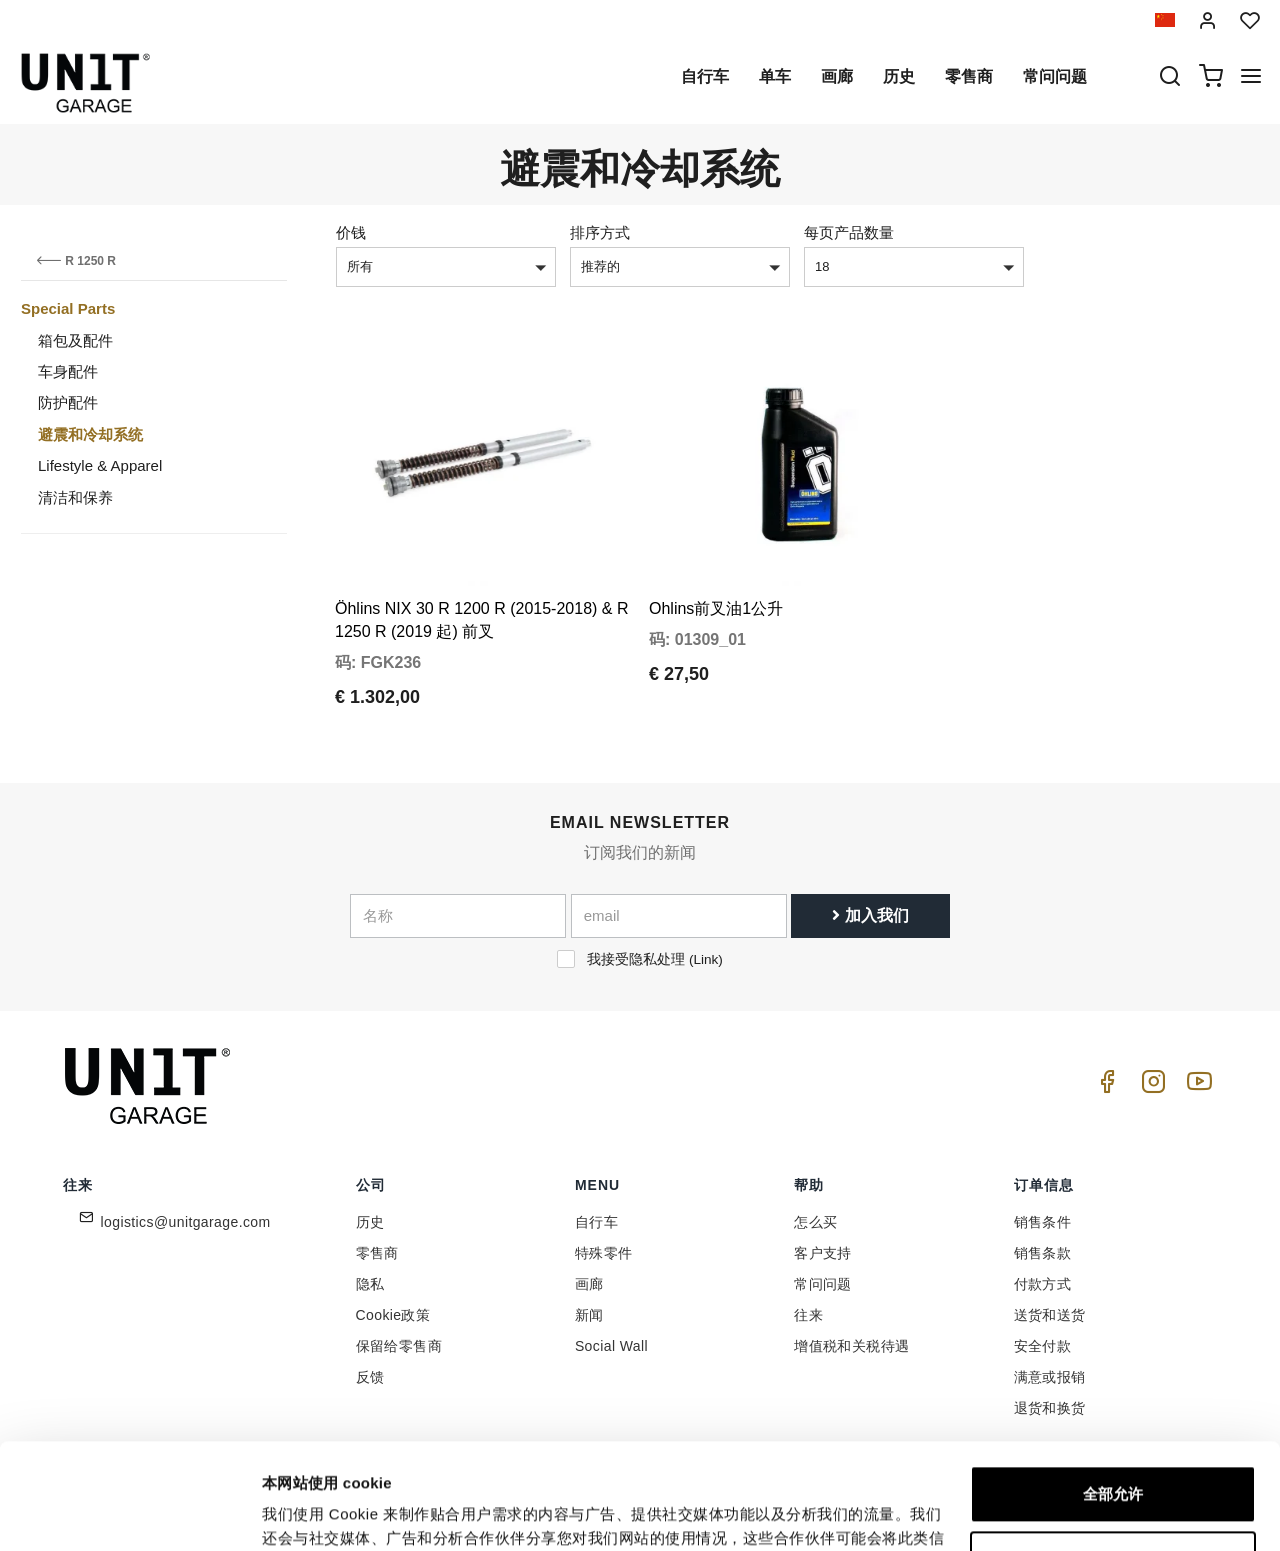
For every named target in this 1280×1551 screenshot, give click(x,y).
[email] (679, 916)
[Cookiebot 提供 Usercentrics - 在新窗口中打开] (129, 1512)
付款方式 (1043, 1284)
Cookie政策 (393, 1315)
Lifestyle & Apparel (100, 465)
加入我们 (870, 915)
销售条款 (1043, 1253)
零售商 (969, 76)
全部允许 (1113, 1388)
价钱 (351, 232)
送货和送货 (1050, 1315)
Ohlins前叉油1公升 (716, 608)
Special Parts (68, 308)
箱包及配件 (75, 340)
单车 (775, 76)
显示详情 (292, 1511)
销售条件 (1043, 1222)
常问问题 (1055, 76)
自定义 (1113, 1453)
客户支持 (823, 1253)
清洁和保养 (75, 497)
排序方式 (600, 232)
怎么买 (815, 1222)
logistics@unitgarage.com (186, 1222)
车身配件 (68, 371)
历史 (899, 76)
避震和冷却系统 (90, 434)
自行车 (705, 76)
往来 (808, 1315)
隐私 (370, 1284)
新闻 (589, 1315)
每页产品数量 (849, 232)
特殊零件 (604, 1253)
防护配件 (68, 402)
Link (705, 959)
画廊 (837, 76)
